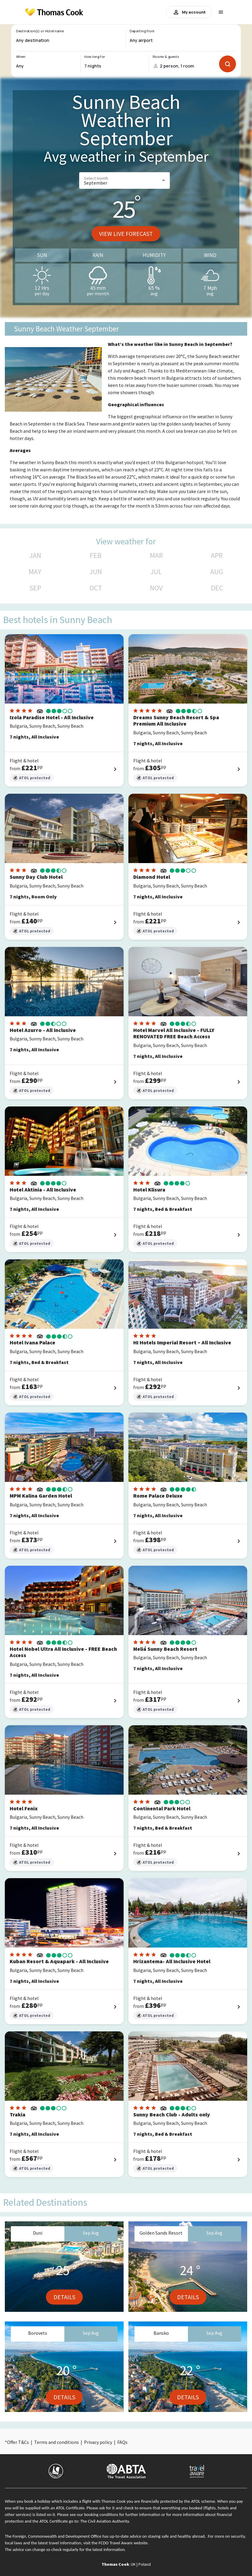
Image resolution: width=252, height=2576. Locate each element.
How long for (94, 57)
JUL (156, 571)
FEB (96, 555)
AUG (216, 571)
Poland (144, 2564)
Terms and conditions (56, 2442)
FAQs (122, 2442)
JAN (35, 555)
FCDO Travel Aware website (123, 2543)
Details (64, 2297)
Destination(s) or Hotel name (39, 31)
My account (189, 12)
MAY (35, 571)
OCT (95, 588)
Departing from (142, 31)
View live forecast (126, 233)
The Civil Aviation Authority (104, 2521)
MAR (156, 555)
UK (133, 2564)
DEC (217, 588)
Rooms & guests (166, 57)
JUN (95, 571)
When (20, 57)
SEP (35, 588)
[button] (124, 180)
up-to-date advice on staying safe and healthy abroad (157, 2536)
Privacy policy (98, 2442)
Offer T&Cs (18, 2442)
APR (217, 555)
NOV (156, 588)
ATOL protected (31, 777)
